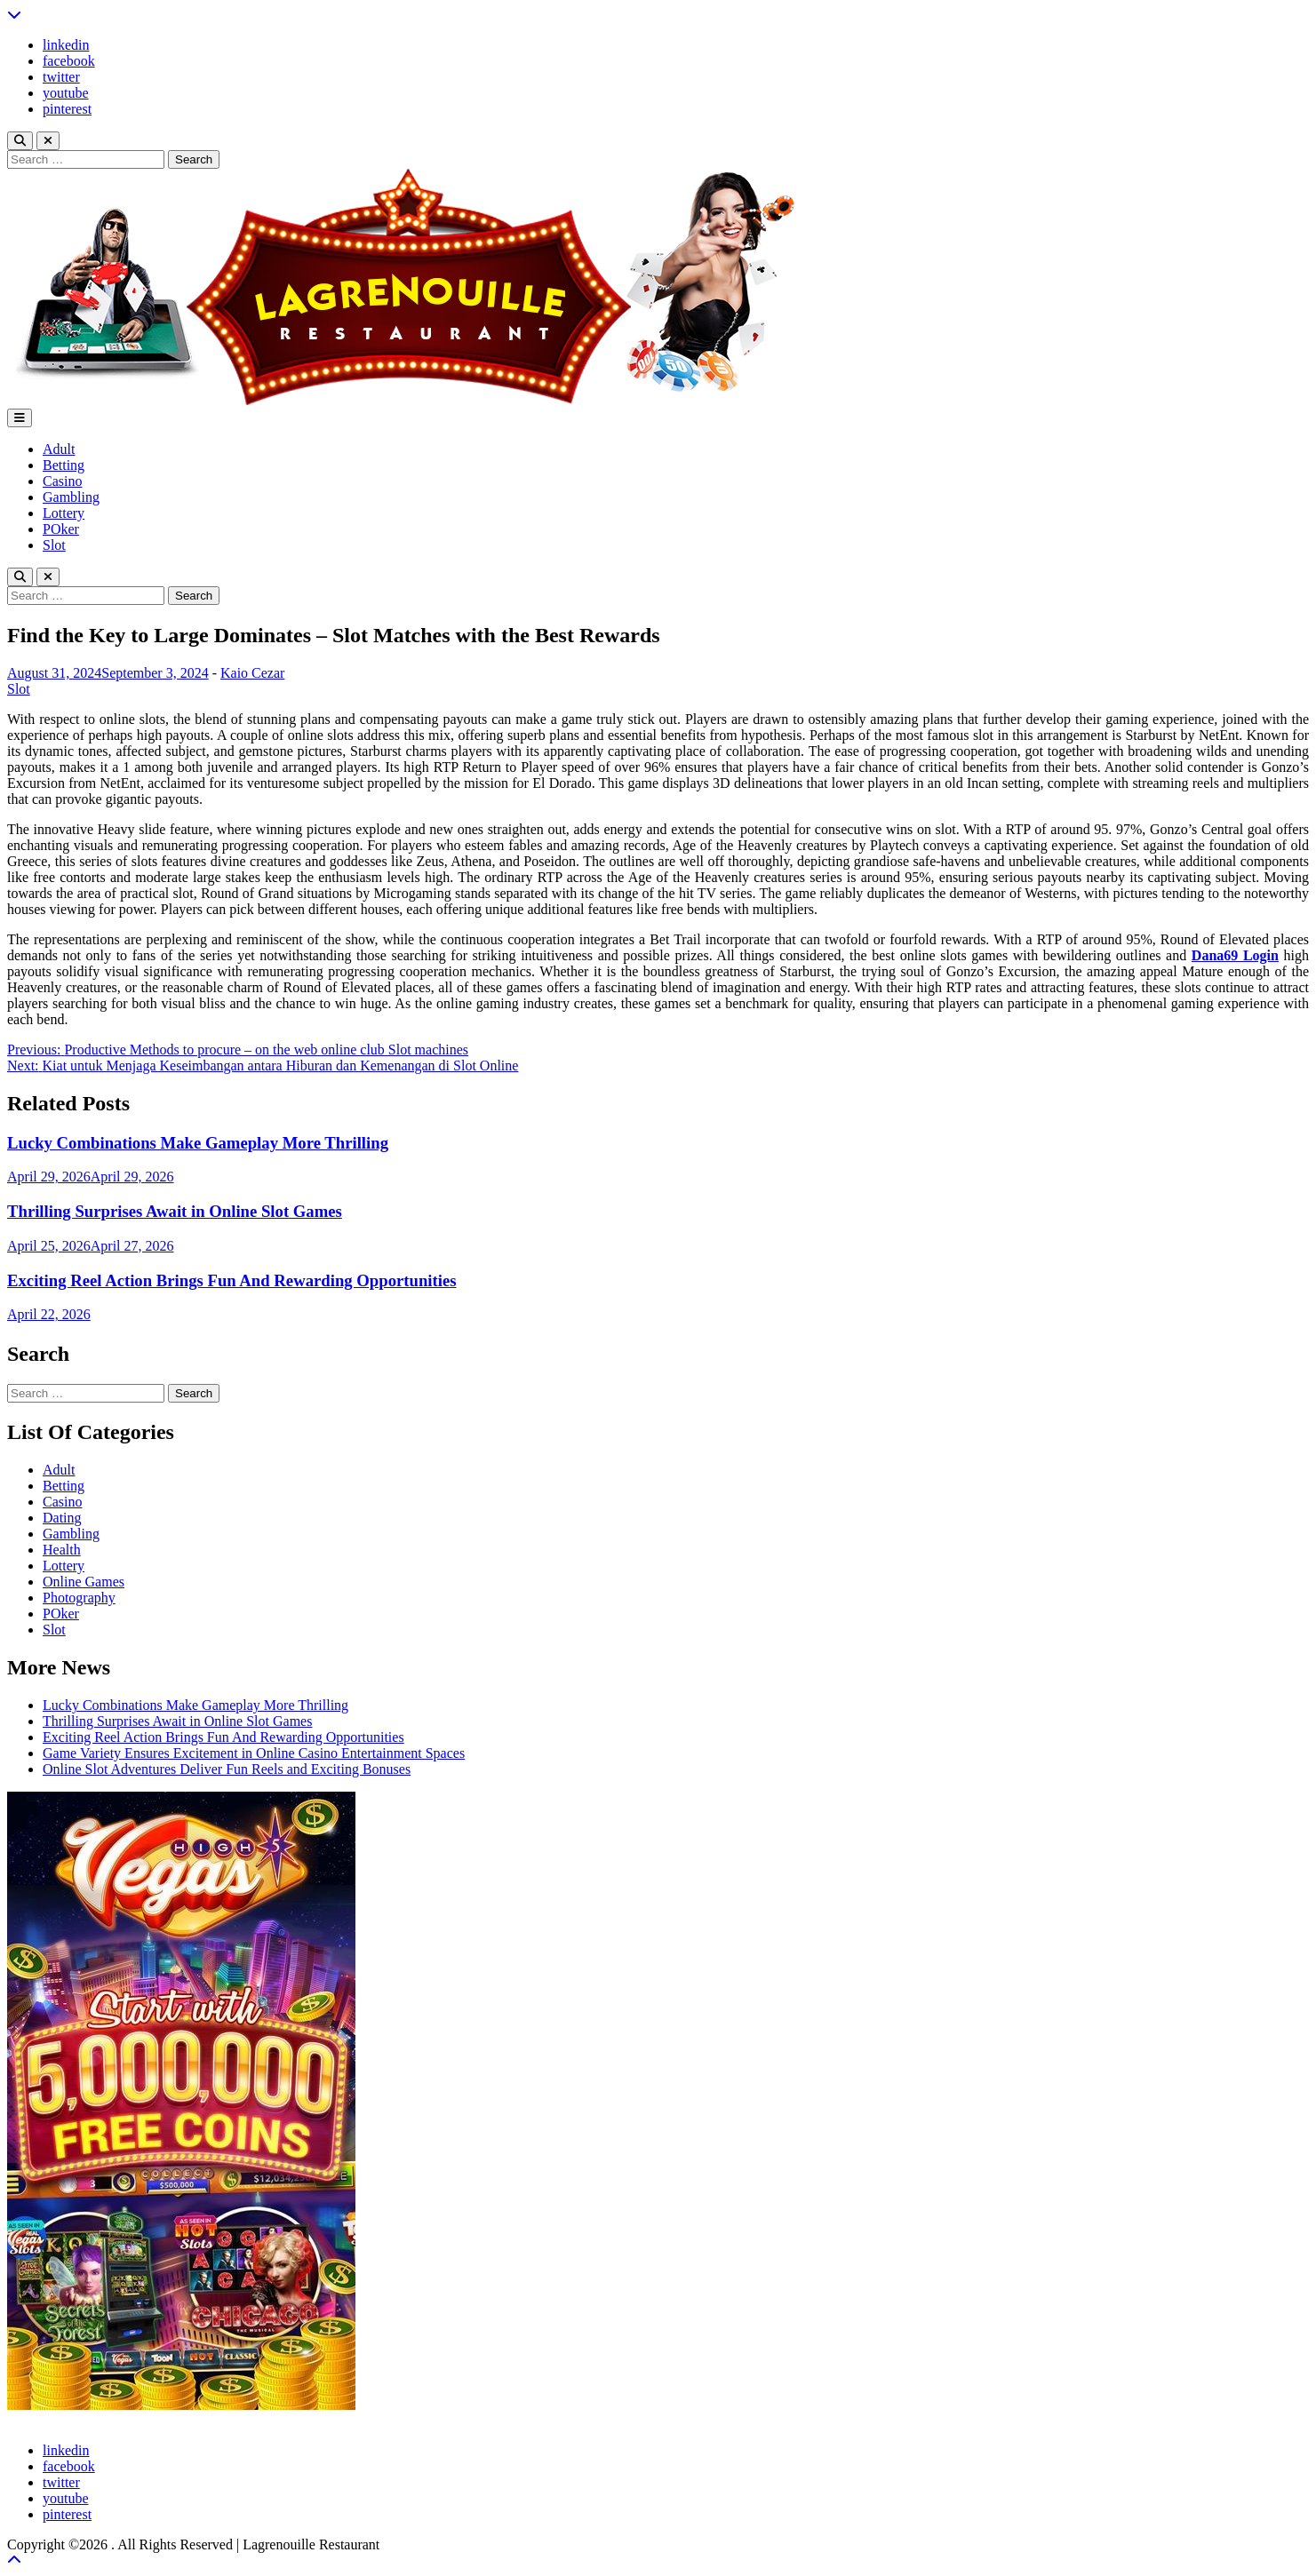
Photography (79, 1597)
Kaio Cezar (252, 672)
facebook (69, 60)
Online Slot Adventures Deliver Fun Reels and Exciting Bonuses (227, 1769)
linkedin (66, 44)
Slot (54, 545)
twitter (61, 76)
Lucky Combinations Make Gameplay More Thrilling (197, 1142)
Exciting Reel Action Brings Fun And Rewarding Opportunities (232, 1280)
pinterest (67, 108)
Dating (62, 1517)
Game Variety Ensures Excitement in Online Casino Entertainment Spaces (254, 1753)
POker (61, 529)
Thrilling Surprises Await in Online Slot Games (174, 1211)
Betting (63, 465)
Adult (59, 449)
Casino (62, 481)
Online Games (83, 1581)
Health (62, 1549)
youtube (66, 92)
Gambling (71, 497)
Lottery (63, 513)
